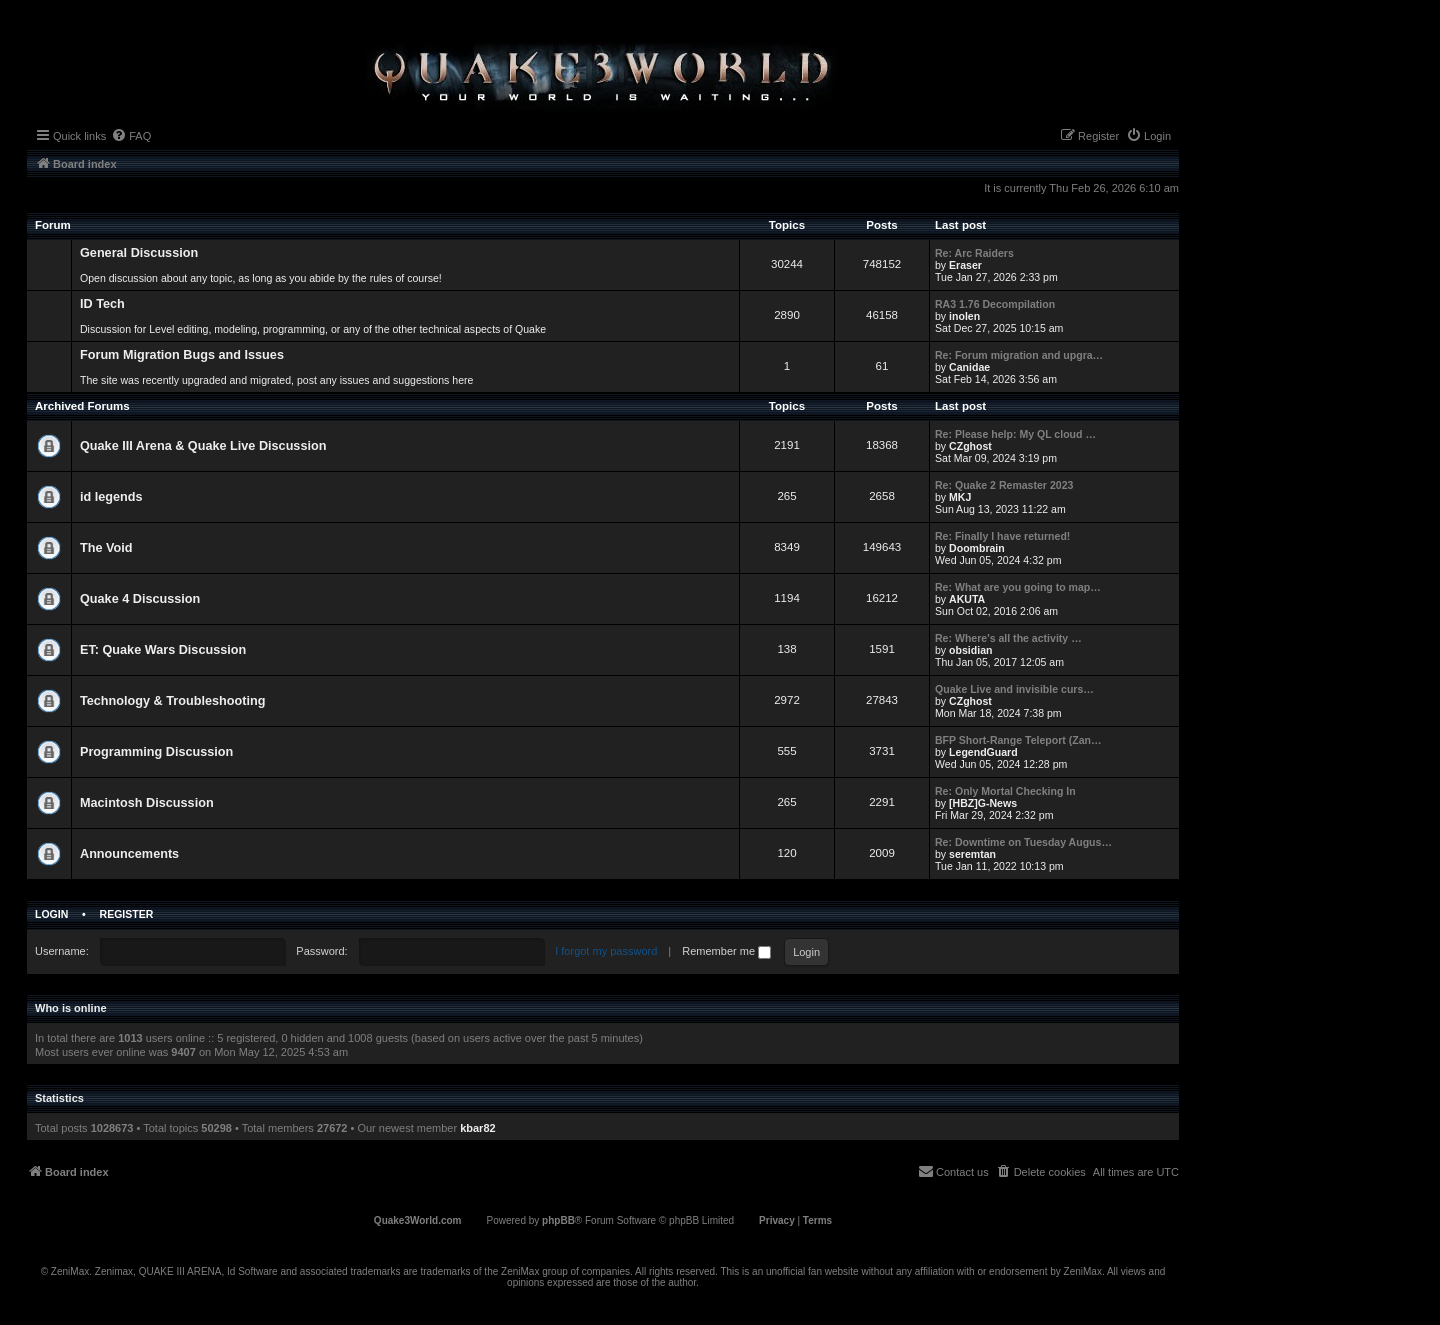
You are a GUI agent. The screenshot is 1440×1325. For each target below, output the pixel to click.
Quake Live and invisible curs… (1014, 689)
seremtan (972, 854)
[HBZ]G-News (983, 803)
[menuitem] (131, 136)
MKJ (960, 497)
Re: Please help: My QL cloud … (1015, 434)
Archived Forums (82, 406)
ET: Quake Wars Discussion (163, 650)
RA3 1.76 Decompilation (995, 304)
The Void (106, 548)
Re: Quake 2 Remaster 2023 (1004, 485)
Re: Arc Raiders (974, 253)
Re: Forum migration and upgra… (1019, 355)
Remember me (726, 951)
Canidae (969, 367)
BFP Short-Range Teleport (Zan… (1018, 740)
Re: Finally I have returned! (1002, 536)
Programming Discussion (156, 752)
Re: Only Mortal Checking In (1005, 791)
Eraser (965, 265)
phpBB (558, 1220)
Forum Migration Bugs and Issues (182, 355)
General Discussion (139, 253)
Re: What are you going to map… (1018, 587)
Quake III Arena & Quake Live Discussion (203, 446)
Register (127, 914)
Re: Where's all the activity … (1008, 638)
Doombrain (977, 548)
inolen (964, 316)
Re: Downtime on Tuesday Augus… (1023, 842)
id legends (111, 497)
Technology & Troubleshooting (172, 701)
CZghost (970, 446)
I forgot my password (606, 951)
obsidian (970, 650)
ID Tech (102, 304)
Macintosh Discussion (147, 803)
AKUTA (967, 599)
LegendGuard (983, 752)
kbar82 (477, 1128)
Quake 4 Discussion (140, 599)
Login (51, 914)
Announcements (129, 854)
